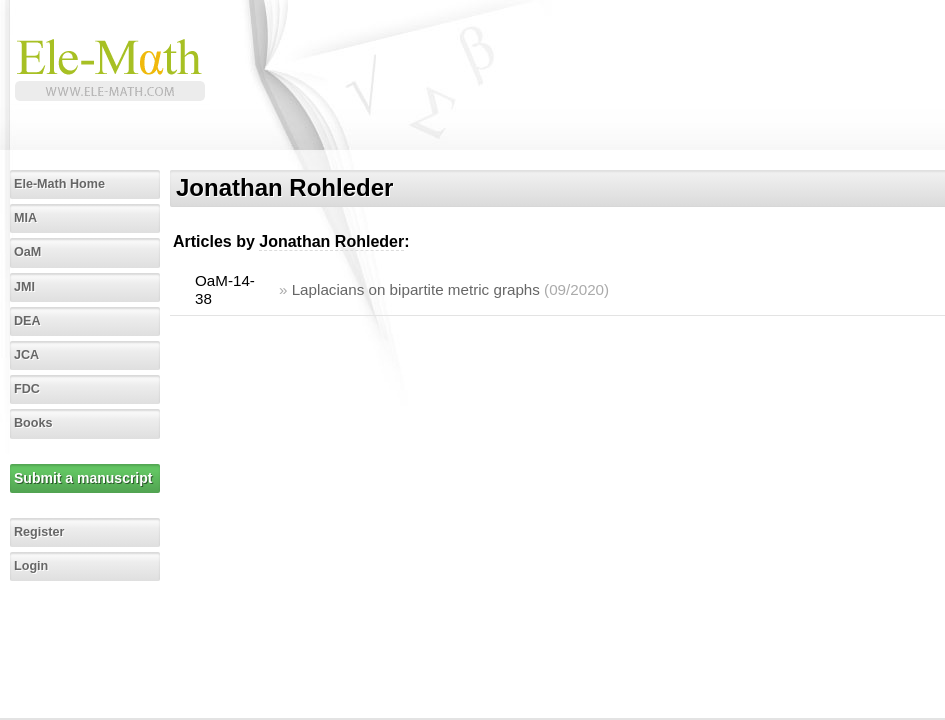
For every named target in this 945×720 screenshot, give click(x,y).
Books (33, 423)
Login (31, 566)
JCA (26, 355)
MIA (25, 218)
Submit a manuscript (83, 478)
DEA (27, 321)
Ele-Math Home (59, 184)
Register (39, 532)
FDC (27, 389)
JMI (24, 287)
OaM (27, 252)
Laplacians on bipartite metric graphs (416, 289)
